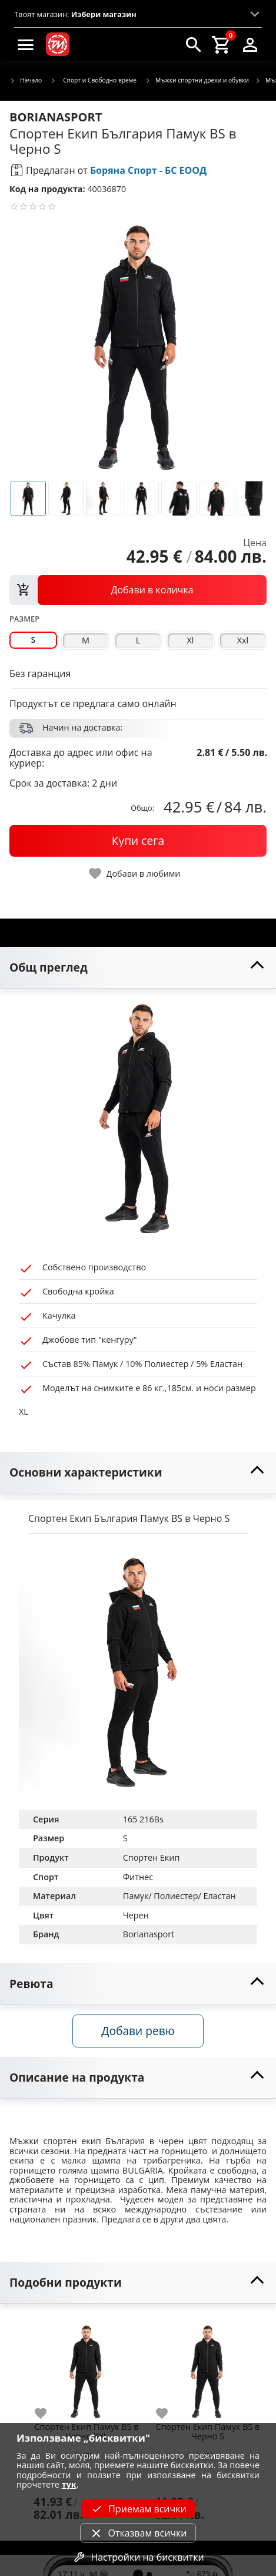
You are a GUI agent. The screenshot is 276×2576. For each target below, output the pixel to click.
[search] (193, 44)
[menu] (26, 44)
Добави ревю (137, 2031)
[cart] (222, 44)
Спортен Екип (151, 1857)
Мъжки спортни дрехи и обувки (197, 80)
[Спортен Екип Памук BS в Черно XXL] (86, 2367)
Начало (25, 80)
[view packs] (138, 590)
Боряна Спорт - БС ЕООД (148, 170)
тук (69, 2484)
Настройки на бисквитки (138, 2557)
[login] (250, 44)
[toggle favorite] (135, 873)
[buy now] (138, 841)
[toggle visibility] (138, 968)
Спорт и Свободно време (93, 80)
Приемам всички (137, 2509)
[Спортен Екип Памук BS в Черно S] (207, 2367)
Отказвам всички (138, 2533)
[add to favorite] (48, 2413)
